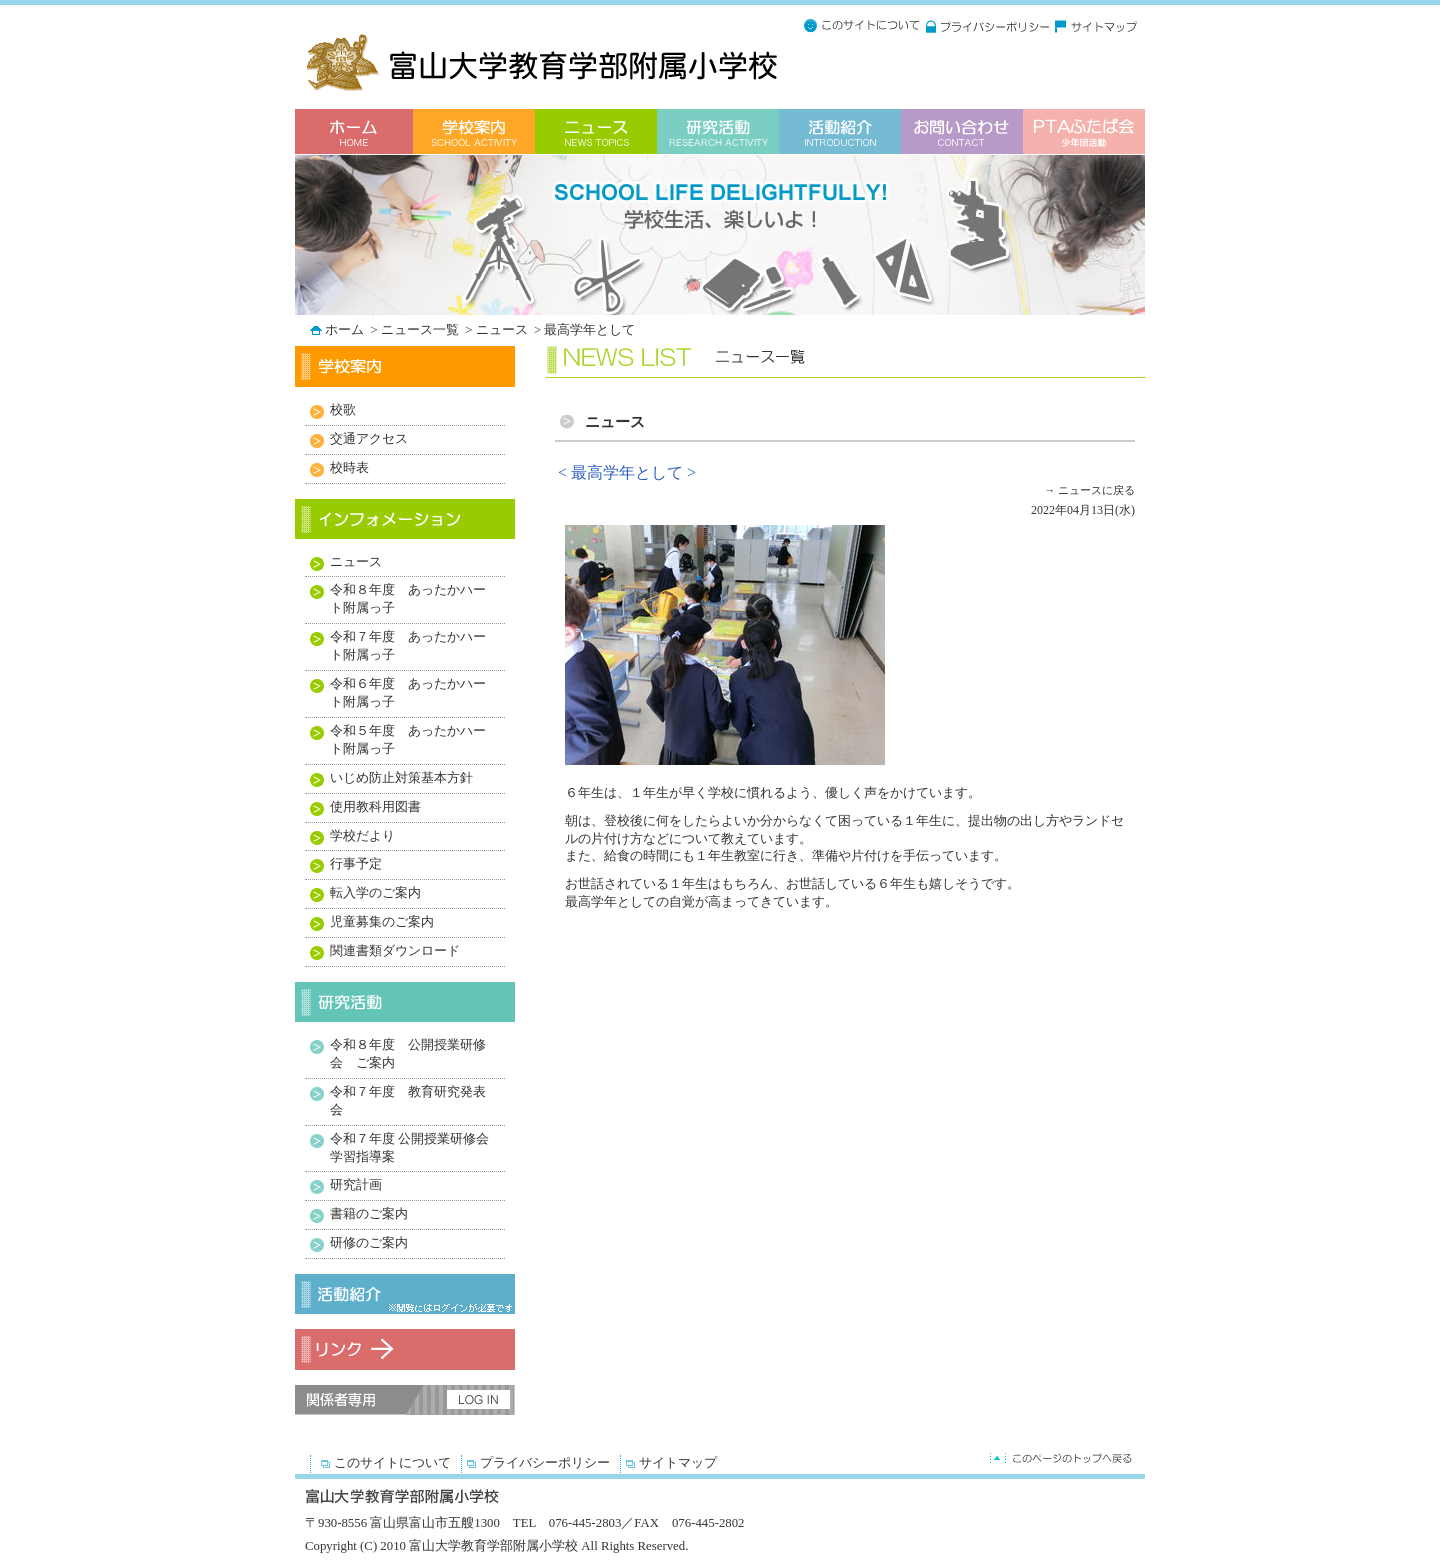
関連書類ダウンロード (395, 951)
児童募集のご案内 (382, 922)
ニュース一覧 (421, 330)
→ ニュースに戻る (1089, 490)
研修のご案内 (369, 1243)
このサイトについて (392, 1463)
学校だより (362, 836)
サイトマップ (678, 1463)
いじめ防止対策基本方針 (401, 778)
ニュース (503, 330)
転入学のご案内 (375, 893)
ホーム (346, 330)
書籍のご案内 (369, 1214)
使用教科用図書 (375, 807)
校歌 (343, 410)
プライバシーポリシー (545, 1463)
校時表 (349, 468)
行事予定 (356, 864)
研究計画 (356, 1185)
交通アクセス (369, 439)
